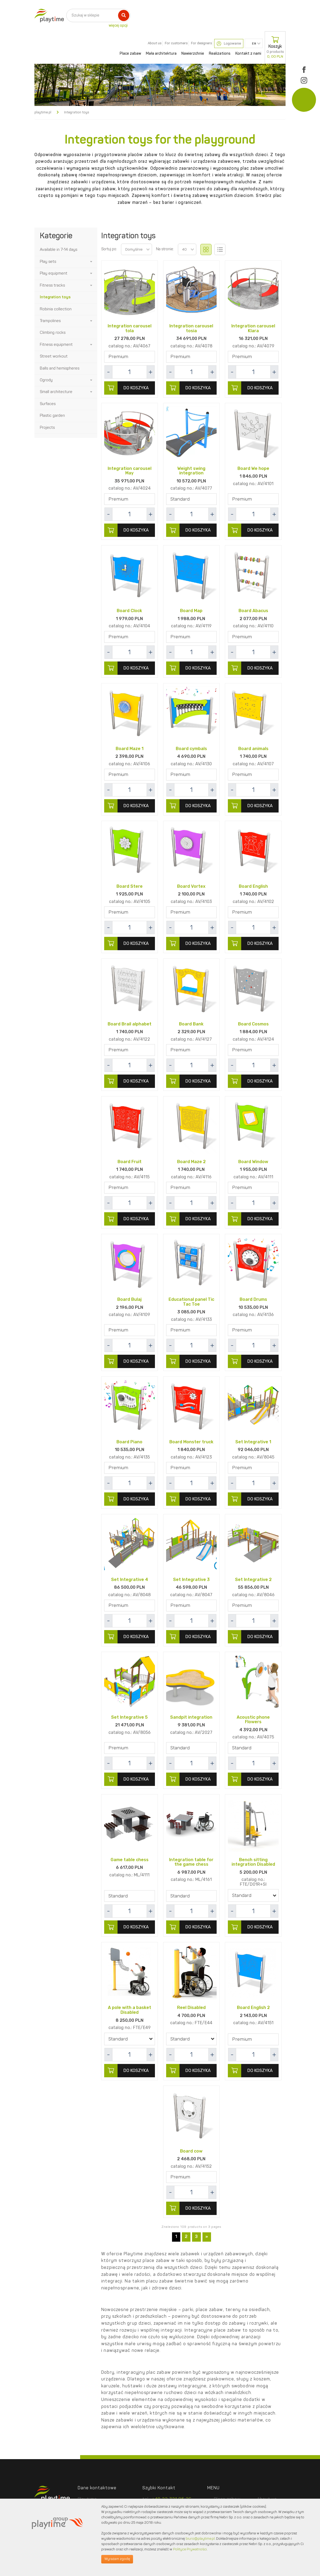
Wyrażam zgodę (117, 2559)
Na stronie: (165, 249)
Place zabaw (130, 54)
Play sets (48, 262)
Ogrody (46, 380)
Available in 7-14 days (58, 250)
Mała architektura (161, 54)
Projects (47, 428)
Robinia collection (56, 309)
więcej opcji (118, 25)
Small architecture (56, 392)
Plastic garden (52, 416)
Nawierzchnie (192, 54)
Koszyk (275, 47)
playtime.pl (42, 112)
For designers (201, 43)
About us (154, 43)
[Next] (206, 2239)
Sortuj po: (109, 249)
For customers (176, 43)
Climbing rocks (52, 333)
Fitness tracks (52, 286)
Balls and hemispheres (59, 369)
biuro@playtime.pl (200, 2539)
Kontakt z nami (248, 54)
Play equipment (53, 274)
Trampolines (50, 321)
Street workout (54, 357)
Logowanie (229, 43)
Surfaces (48, 404)
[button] (92, 262)
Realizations (220, 54)
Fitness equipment (56, 345)
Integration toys (55, 297)
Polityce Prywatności (190, 2549)
